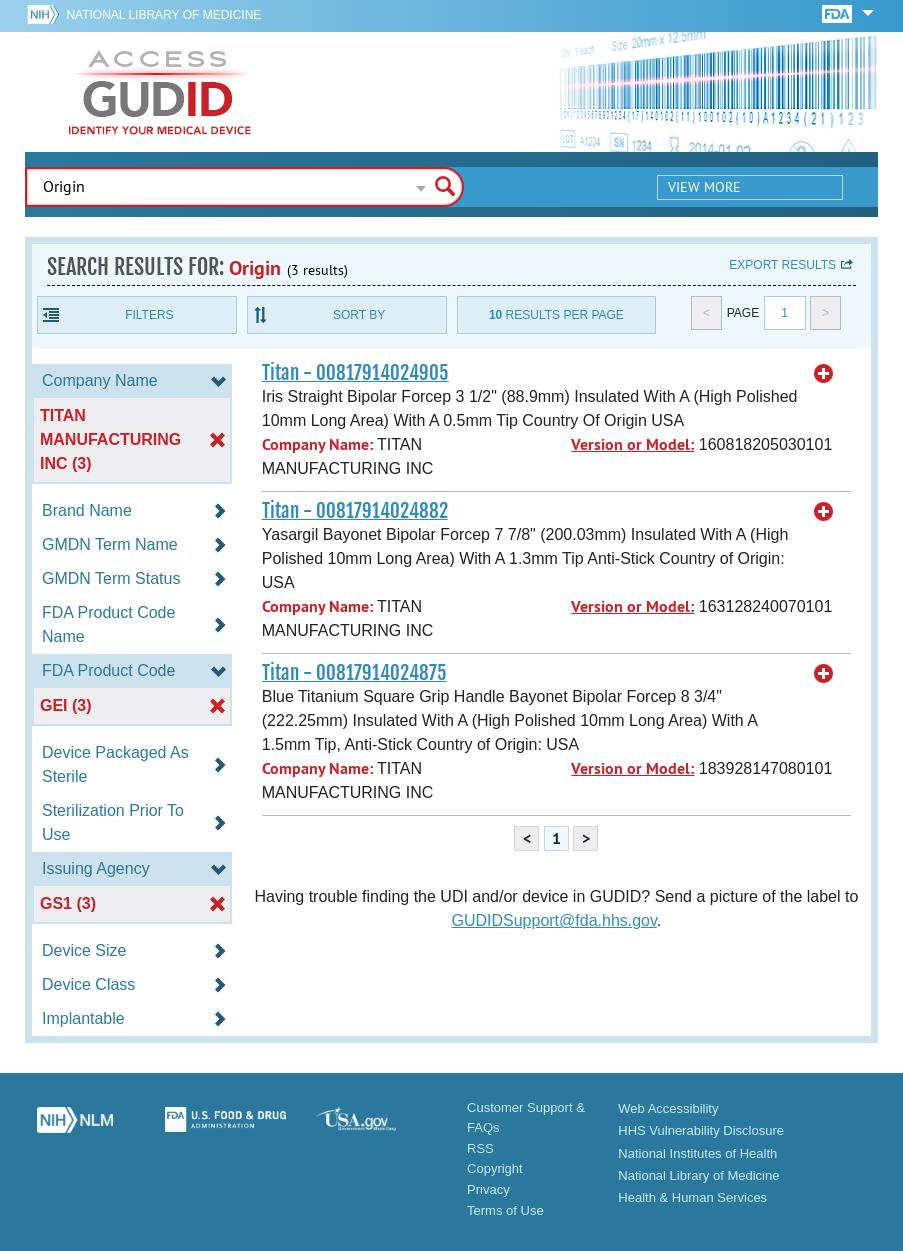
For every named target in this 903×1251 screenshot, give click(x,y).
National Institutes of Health (697, 1153)
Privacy (488, 1189)
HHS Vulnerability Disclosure (701, 1130)
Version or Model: (632, 444)
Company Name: (317, 444)
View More (704, 187)
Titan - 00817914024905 (355, 373)
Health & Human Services (692, 1197)
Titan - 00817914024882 (355, 511)
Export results (782, 265)
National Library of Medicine (163, 15)
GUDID (160, 92)
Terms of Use (505, 1210)
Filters (149, 315)
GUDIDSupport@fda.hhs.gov (553, 920)
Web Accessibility (668, 1108)
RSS (480, 1148)
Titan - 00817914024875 (354, 673)
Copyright (495, 1168)
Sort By (359, 315)
